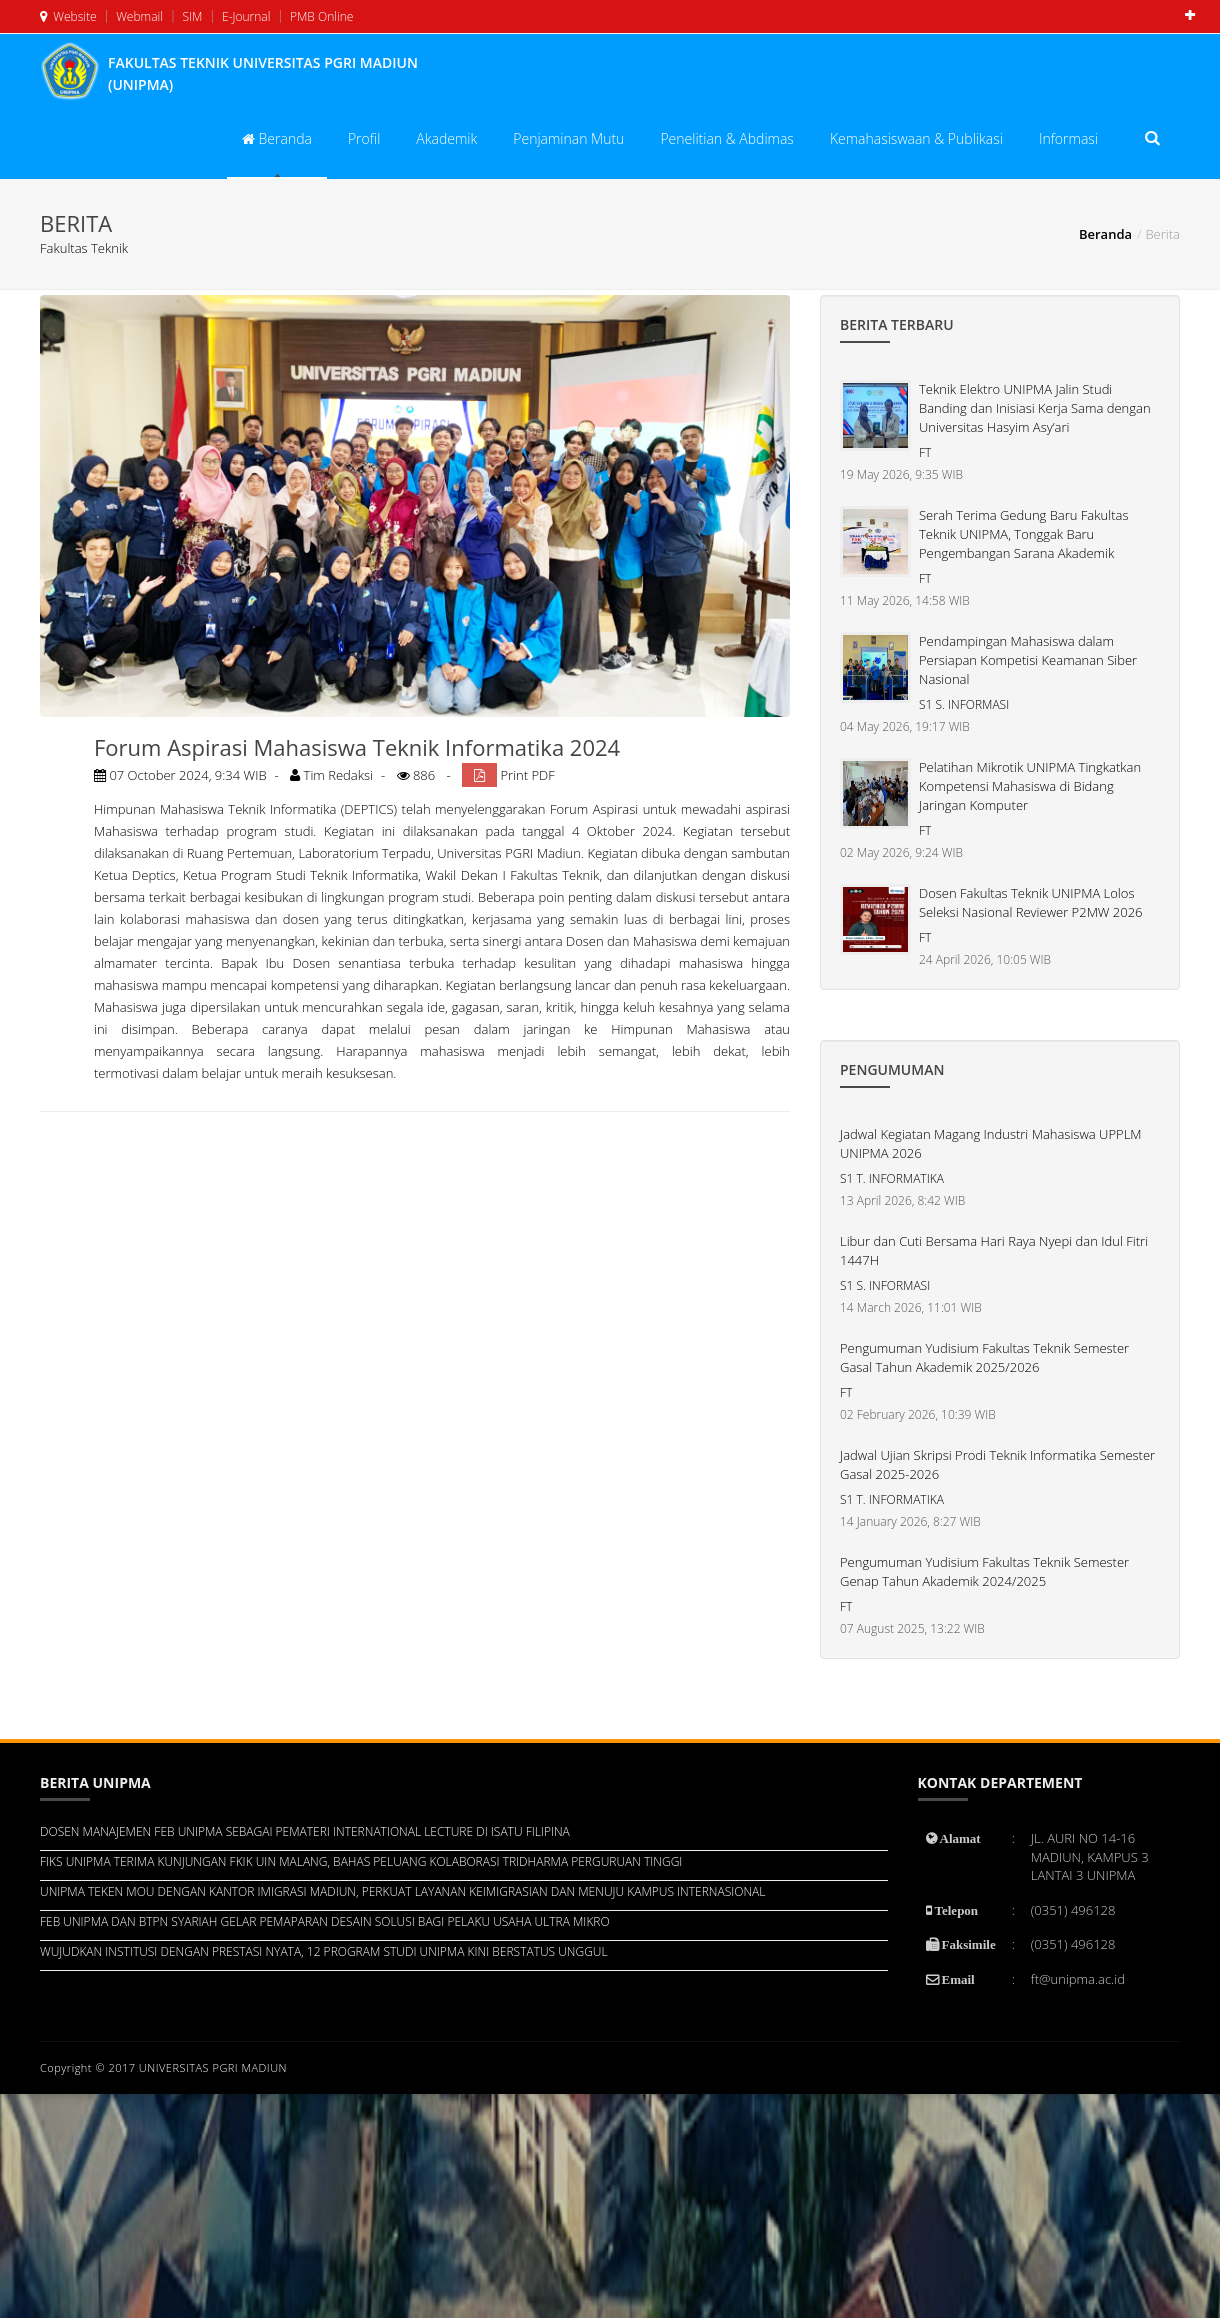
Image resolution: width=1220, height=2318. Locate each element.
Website (68, 16)
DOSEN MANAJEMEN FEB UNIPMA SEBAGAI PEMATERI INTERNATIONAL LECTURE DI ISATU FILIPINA (305, 1831)
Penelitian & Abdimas (727, 138)
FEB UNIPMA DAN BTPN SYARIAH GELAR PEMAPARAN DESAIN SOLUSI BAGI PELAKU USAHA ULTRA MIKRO (325, 1921)
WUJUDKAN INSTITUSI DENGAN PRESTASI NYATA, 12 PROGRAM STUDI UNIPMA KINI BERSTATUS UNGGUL (324, 1951)
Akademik (446, 138)
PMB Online (320, 16)
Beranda (277, 138)
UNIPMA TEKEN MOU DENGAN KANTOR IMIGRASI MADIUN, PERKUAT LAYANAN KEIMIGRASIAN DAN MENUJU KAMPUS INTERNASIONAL (402, 1891)
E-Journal (245, 16)
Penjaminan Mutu (568, 138)
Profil (364, 138)
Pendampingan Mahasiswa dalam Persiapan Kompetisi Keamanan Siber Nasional (1028, 660)
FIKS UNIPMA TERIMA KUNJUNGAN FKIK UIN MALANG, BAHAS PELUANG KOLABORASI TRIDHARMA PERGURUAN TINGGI (361, 1861)
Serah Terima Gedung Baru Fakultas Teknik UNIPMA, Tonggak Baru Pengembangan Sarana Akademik (1023, 534)
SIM (190, 16)
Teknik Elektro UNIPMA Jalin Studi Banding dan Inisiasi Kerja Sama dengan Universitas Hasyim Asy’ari (1035, 408)
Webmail (138, 16)
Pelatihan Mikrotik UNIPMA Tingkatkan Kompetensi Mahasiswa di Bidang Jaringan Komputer (1030, 786)
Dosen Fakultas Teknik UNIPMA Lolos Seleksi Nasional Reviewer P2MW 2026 (1031, 902)
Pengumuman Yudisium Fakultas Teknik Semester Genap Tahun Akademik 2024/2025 (984, 1571)
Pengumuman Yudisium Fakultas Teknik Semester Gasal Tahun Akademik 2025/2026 (984, 1357)
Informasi (1068, 138)
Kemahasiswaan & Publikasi (916, 138)
